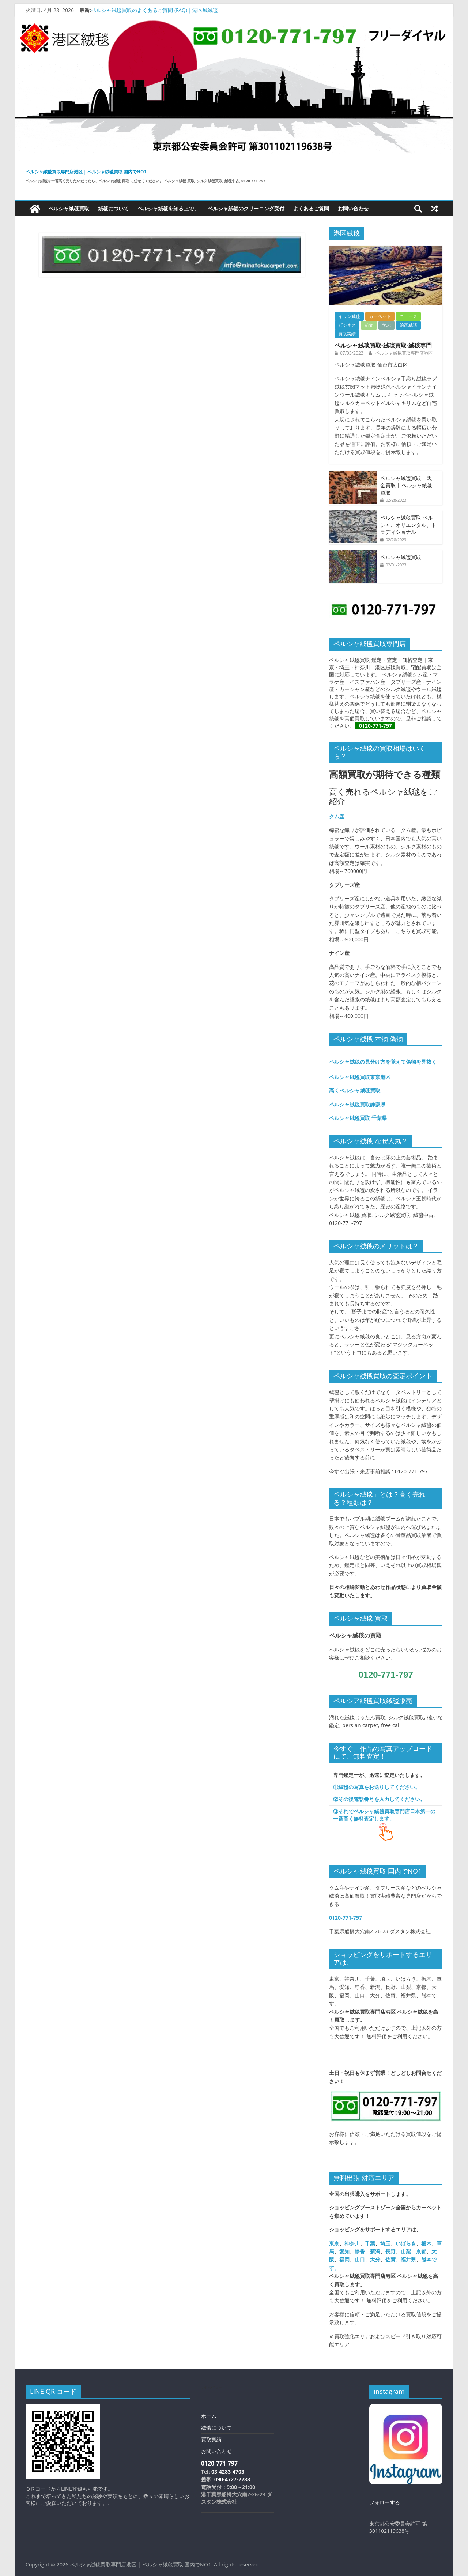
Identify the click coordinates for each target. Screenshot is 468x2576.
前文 (369, 325)
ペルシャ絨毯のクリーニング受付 (246, 208)
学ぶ (386, 325)
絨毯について (113, 208)
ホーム (208, 2415)
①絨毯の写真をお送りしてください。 (376, 1787)
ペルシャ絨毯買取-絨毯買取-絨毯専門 (383, 345)
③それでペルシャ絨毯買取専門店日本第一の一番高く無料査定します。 (384, 1815)
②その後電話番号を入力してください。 (379, 1799)
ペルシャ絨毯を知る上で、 (168, 208)
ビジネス (347, 325)
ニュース (408, 316)
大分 (375, 2259)
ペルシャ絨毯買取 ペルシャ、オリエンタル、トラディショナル (408, 524)
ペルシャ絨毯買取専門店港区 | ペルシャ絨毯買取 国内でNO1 (86, 172)
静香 (360, 2251)
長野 (390, 2251)
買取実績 (347, 334)
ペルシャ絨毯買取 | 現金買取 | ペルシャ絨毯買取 (406, 485)
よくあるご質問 (311, 208)
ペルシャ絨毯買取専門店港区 (404, 353)
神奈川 (352, 2243)
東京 (334, 2243)
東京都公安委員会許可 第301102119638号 (398, 2527)
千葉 (370, 2243)
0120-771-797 (377, 725)
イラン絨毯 (349, 316)
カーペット (380, 316)
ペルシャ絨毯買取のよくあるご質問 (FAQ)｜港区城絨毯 (154, 10)
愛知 (344, 2251)
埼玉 (385, 2243)
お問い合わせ (353, 208)
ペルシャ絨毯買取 (68, 208)
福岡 (344, 2259)
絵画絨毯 (408, 325)
